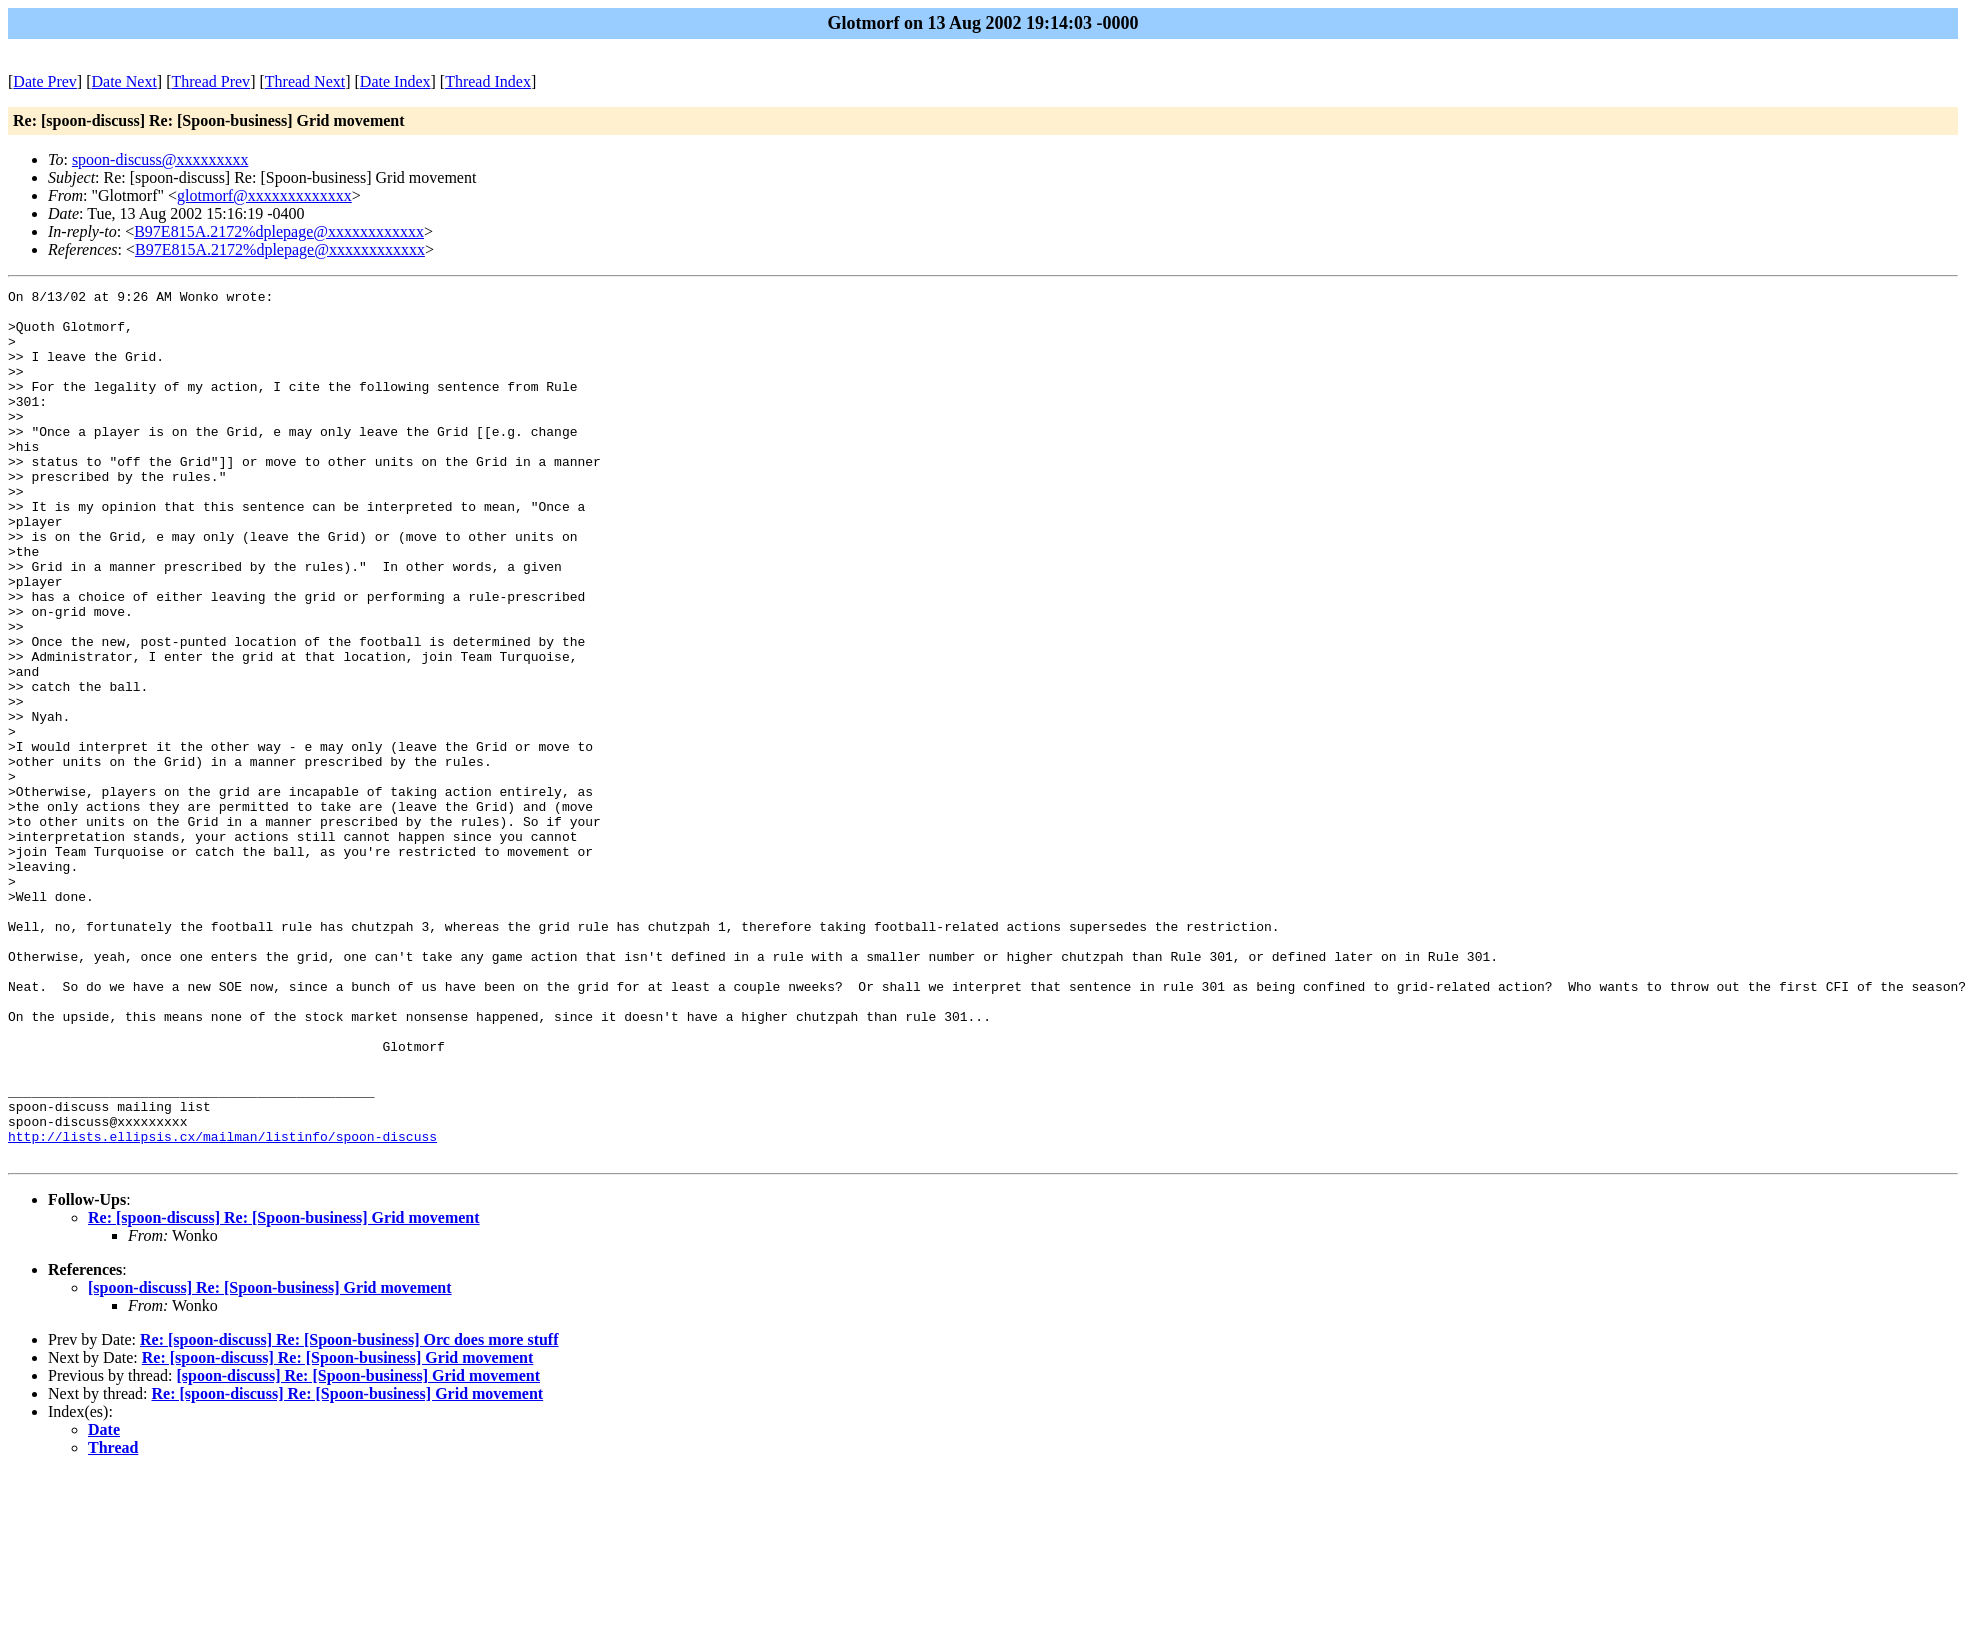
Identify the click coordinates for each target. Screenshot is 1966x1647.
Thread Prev (210, 81)
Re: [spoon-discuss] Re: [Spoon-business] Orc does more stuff (349, 1513)
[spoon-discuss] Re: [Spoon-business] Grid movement (270, 1461)
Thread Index (488, 81)
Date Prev (45, 81)
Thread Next (305, 81)
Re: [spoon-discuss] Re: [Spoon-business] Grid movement (284, 1391)
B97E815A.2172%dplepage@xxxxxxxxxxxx (279, 231)
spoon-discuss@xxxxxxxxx (160, 159)
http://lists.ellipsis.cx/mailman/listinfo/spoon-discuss (222, 1307)
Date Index (395, 81)
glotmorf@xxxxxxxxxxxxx (264, 195)
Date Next (124, 81)
